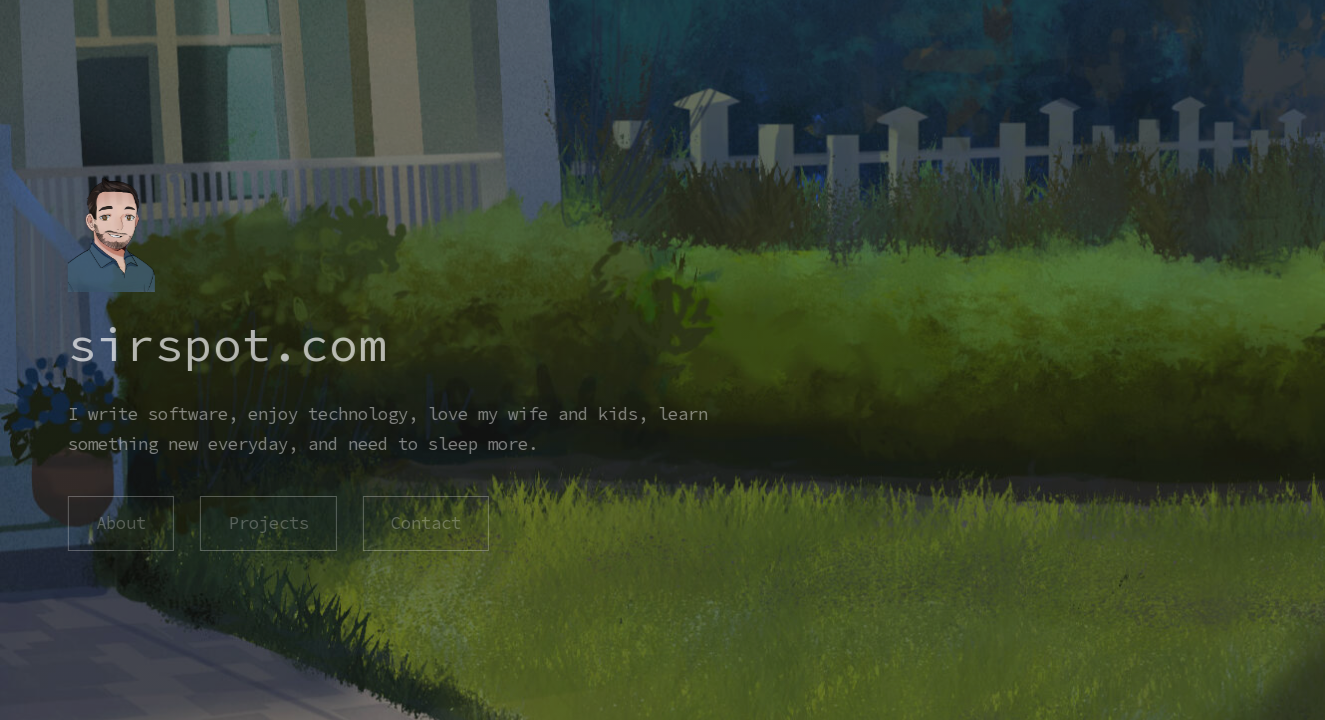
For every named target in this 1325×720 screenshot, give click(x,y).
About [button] (120, 523)
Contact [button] (424, 523)
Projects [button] (267, 523)
